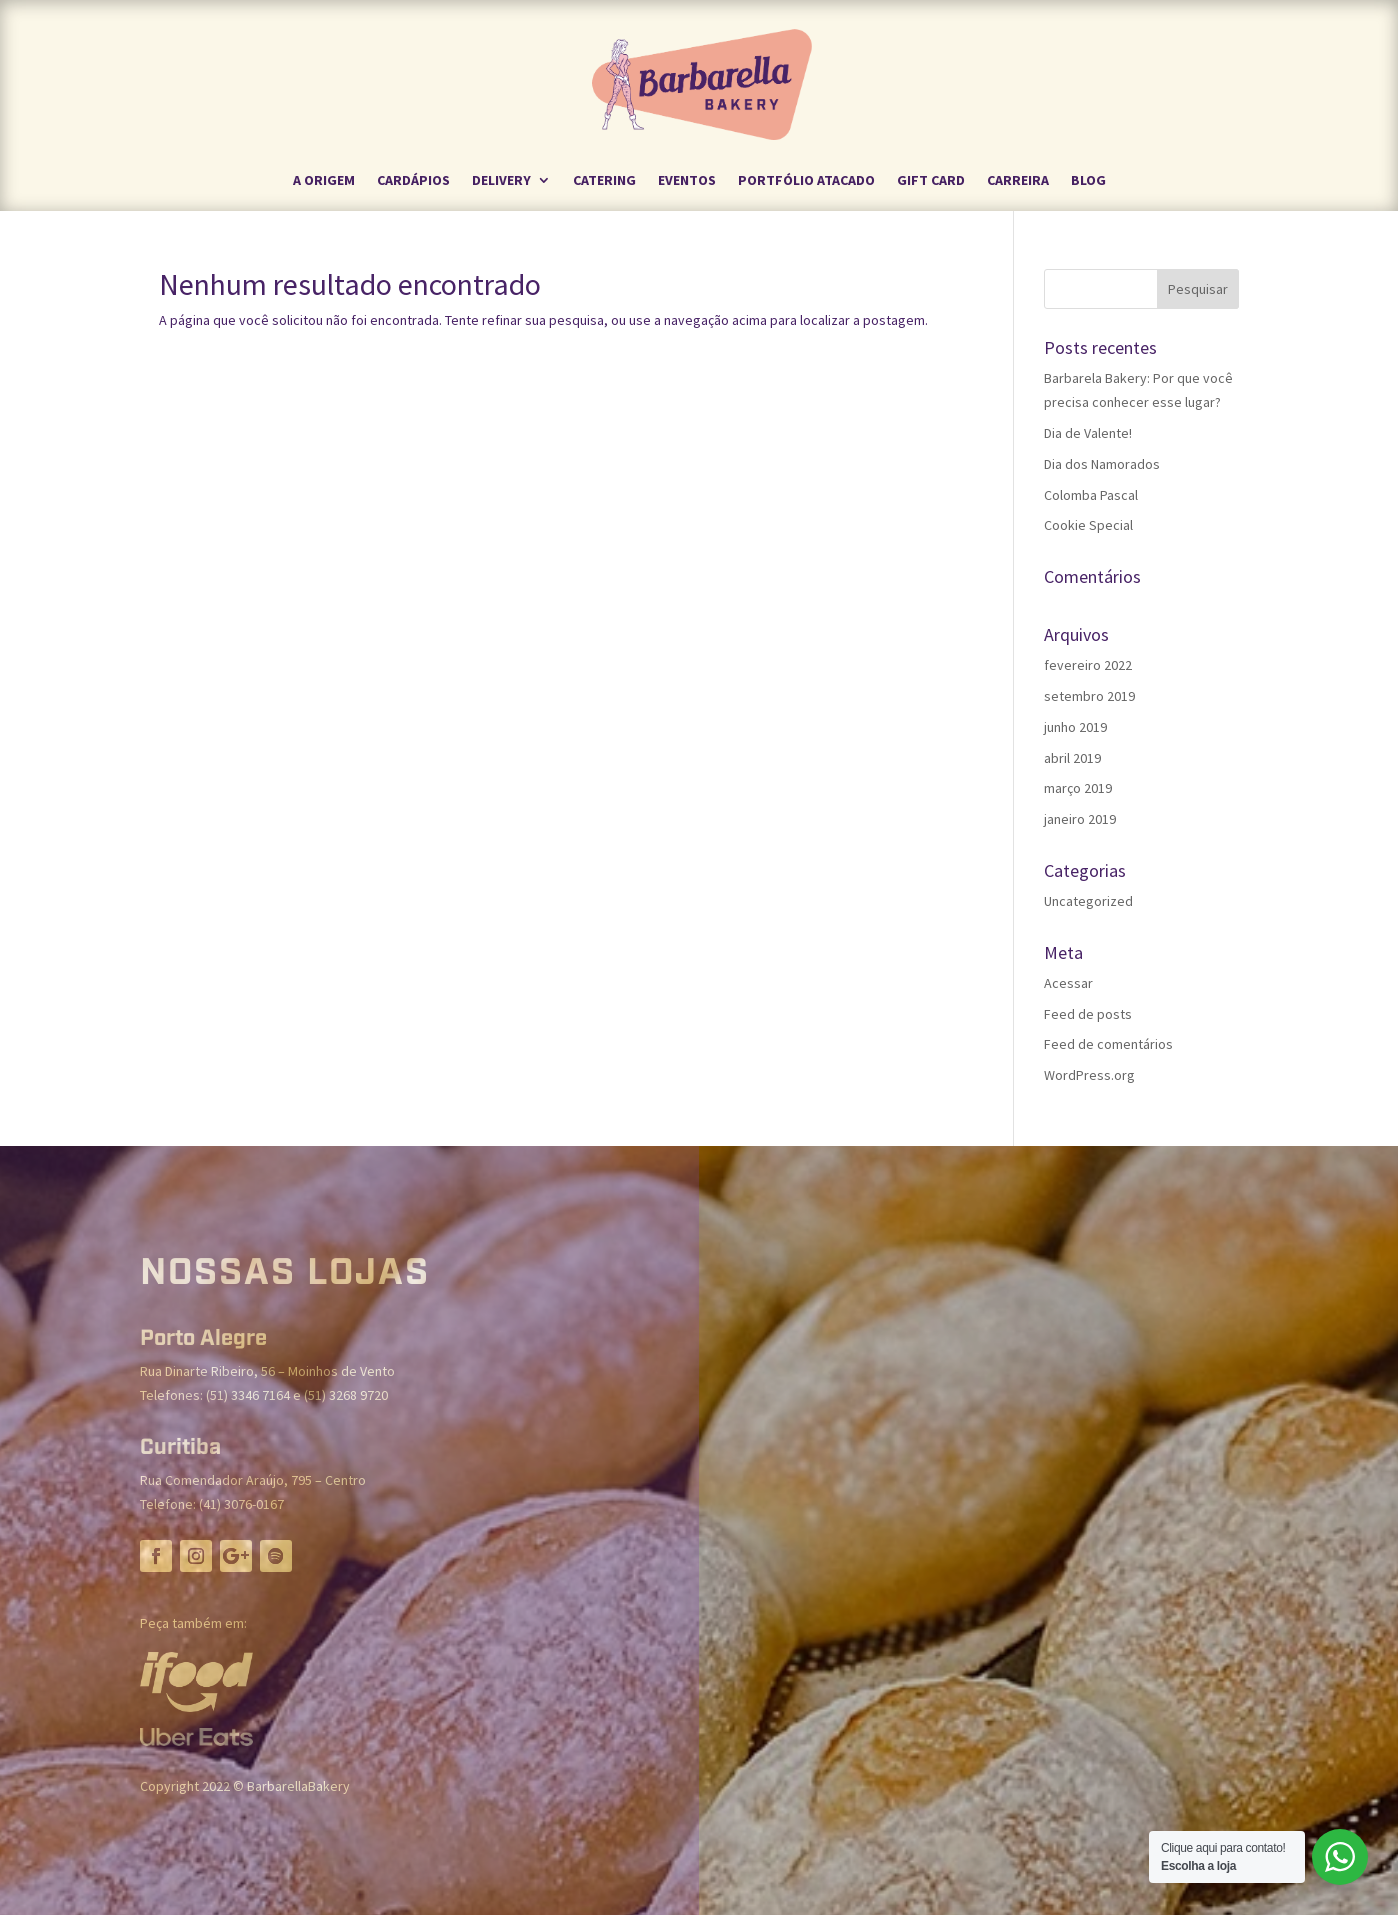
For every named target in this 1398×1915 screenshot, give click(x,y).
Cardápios (413, 181)
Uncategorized (1088, 901)
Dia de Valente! (1088, 433)
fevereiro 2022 (1088, 665)
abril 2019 (1072, 758)
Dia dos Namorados (1102, 464)
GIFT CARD (931, 181)
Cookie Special (1088, 525)
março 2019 (1078, 788)
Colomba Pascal (1091, 495)
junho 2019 (1075, 727)
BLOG (1088, 181)
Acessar (1068, 983)
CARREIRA (1018, 181)
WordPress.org (1089, 1075)
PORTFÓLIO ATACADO (806, 181)
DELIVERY (501, 181)
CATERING (604, 181)
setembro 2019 (1089, 696)
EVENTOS (687, 181)
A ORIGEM (324, 181)
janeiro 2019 (1080, 819)
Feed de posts (1088, 1014)
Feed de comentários (1108, 1044)
